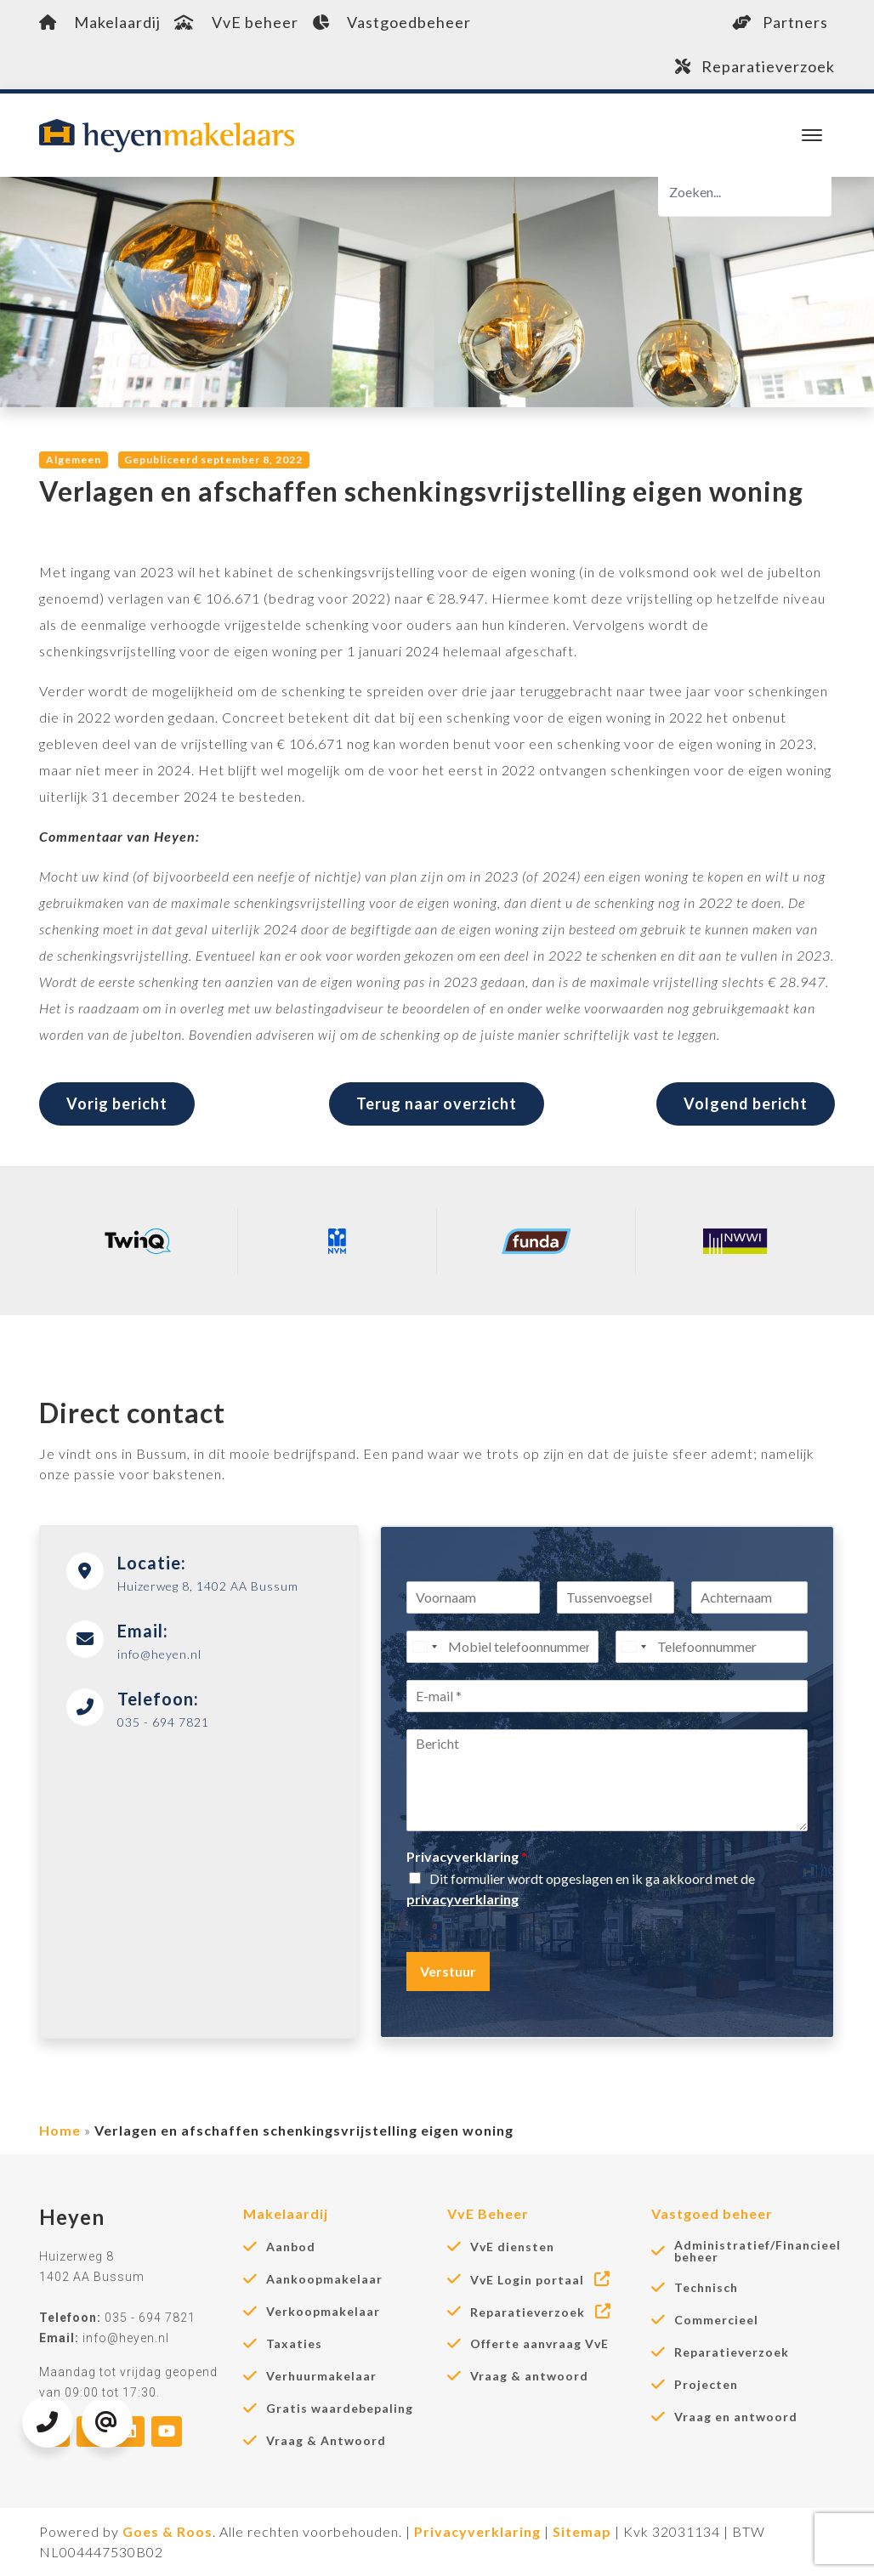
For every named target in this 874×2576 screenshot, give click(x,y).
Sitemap (582, 2531)
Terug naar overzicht (436, 1103)
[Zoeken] (744, 192)
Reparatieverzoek (755, 66)
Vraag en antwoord (735, 2417)
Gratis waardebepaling (339, 2408)
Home (60, 2130)
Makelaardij (100, 22)
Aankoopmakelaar (324, 2279)
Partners (780, 22)
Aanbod (290, 2247)
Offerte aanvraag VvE (539, 2344)
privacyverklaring (462, 1899)
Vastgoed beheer (712, 2213)
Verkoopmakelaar (323, 2312)
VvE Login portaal (541, 2279)
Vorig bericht (116, 1103)
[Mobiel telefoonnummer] (502, 1647)
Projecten (706, 2385)
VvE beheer (236, 22)
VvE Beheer (488, 2213)
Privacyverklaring (466, 1856)
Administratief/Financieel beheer (757, 2251)
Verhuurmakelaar (321, 2376)
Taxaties (294, 2344)
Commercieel (716, 2320)
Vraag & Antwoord (326, 2441)
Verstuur (448, 1971)
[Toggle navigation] (811, 135)
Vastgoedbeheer (391, 22)
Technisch (706, 2288)
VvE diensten (512, 2247)
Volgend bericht (746, 1103)
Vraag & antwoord (529, 2376)
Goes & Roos (167, 2531)
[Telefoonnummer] (712, 1647)
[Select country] (424, 1647)
